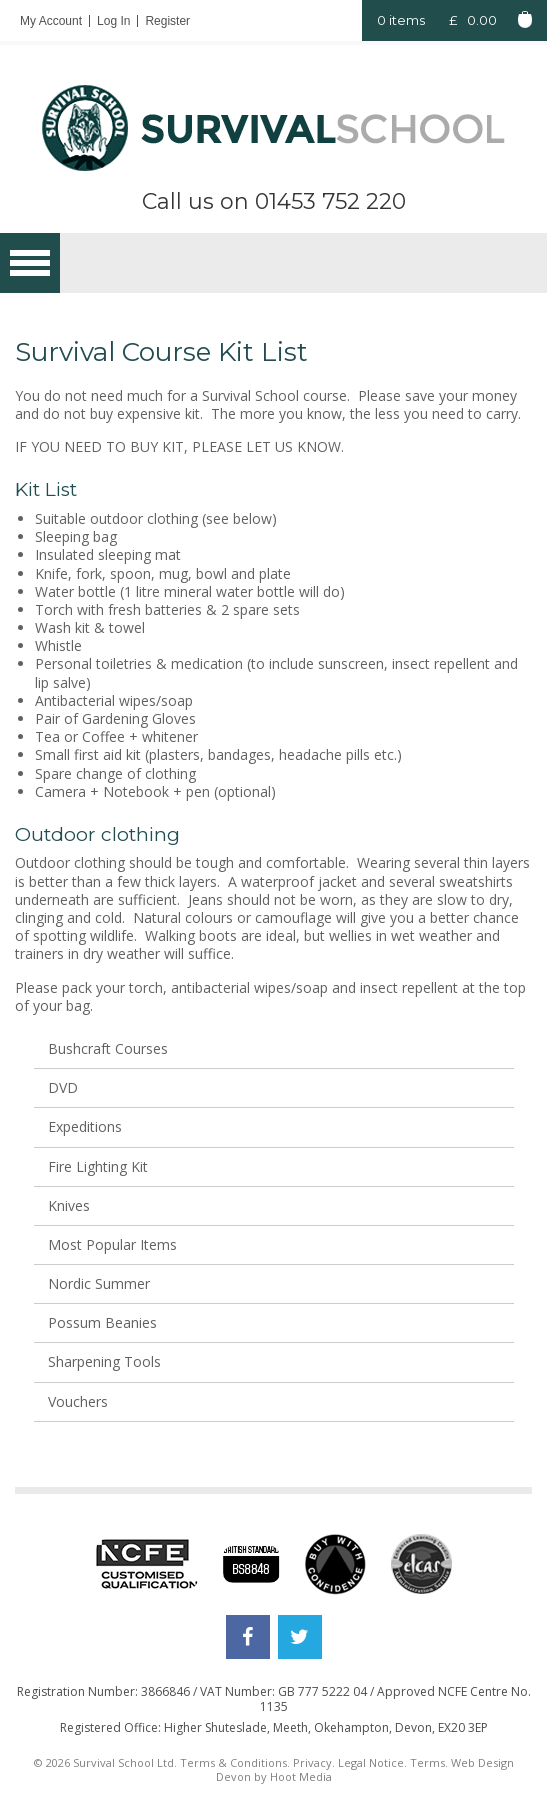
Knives (69, 1205)
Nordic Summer (99, 1283)
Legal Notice (371, 1762)
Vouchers (78, 1401)
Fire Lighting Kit (98, 1166)
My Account (51, 21)
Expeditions (85, 1126)
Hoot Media (301, 1776)
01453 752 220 (330, 201)
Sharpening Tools (104, 1361)
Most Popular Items (112, 1244)
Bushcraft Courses (108, 1048)
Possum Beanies (102, 1322)
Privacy (312, 1762)
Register (167, 21)
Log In (113, 21)
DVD (63, 1087)
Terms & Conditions (233, 1762)
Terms (427, 1762)
